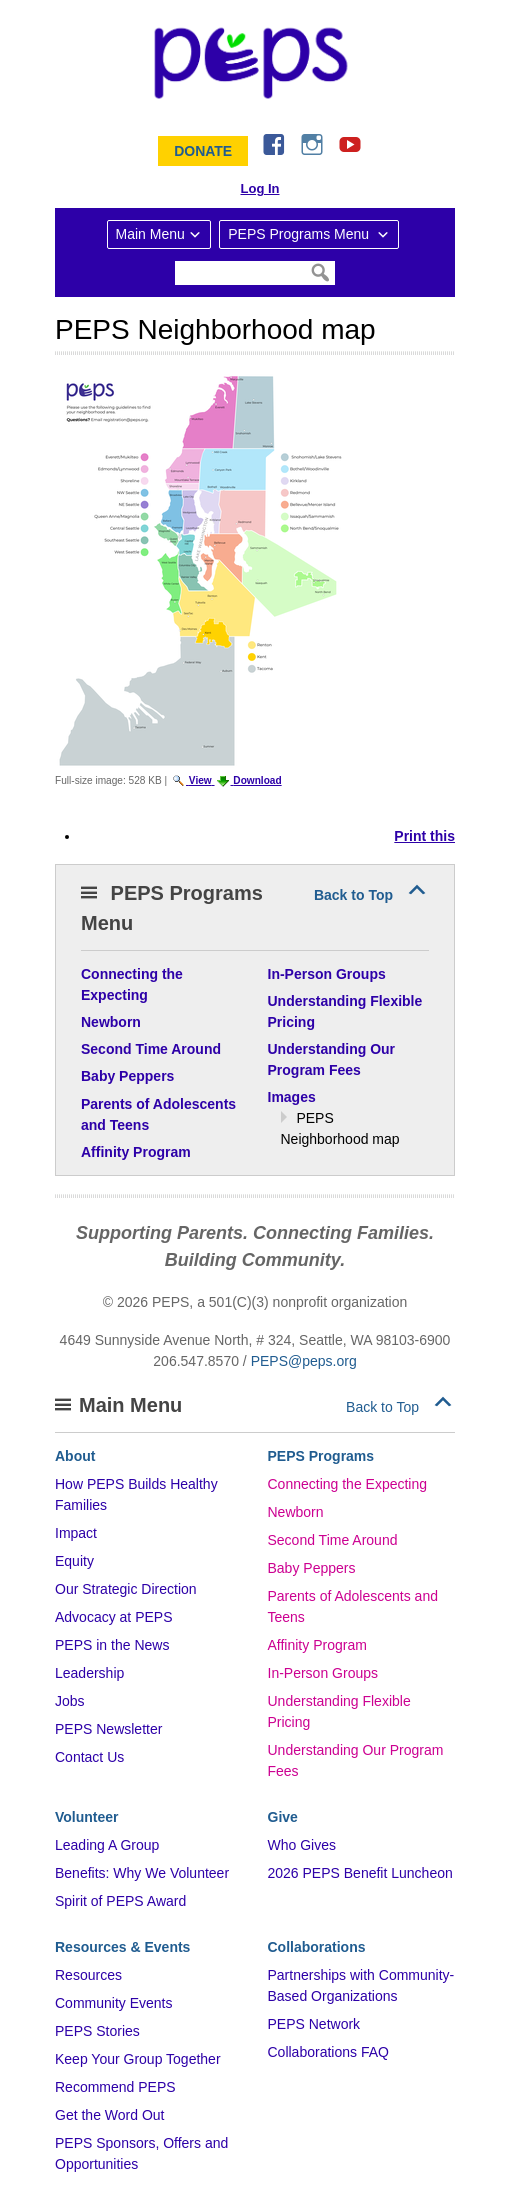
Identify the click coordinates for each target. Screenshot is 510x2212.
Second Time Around (333, 1540)
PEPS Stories (97, 2031)
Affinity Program (317, 1645)
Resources (88, 1975)
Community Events (113, 2003)
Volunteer (87, 1817)
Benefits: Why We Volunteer (142, 1873)
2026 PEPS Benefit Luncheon (360, 1873)
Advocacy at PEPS (114, 1617)
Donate (203, 151)
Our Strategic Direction (126, 1589)
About (75, 1456)
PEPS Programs (321, 1456)
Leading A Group (107, 1845)
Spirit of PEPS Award (120, 1901)
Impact (76, 1533)
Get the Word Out (109, 2115)
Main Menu (150, 234)
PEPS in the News (112, 1645)
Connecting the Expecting (348, 1484)
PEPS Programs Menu (300, 234)
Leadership (89, 1673)
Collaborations (317, 1947)
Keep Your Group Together (138, 2059)
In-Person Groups (323, 1673)
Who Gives (302, 1845)
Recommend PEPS (115, 2087)
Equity (74, 1561)
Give (283, 1817)
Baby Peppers (312, 1568)
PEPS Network (314, 2024)
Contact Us (89, 1757)
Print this (424, 836)
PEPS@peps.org (304, 1361)
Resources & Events (122, 1947)
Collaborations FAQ (328, 2052)
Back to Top (353, 895)
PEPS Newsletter (108, 1729)
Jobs (70, 1701)
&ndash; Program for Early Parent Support (255, 63)
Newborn (296, 1512)
